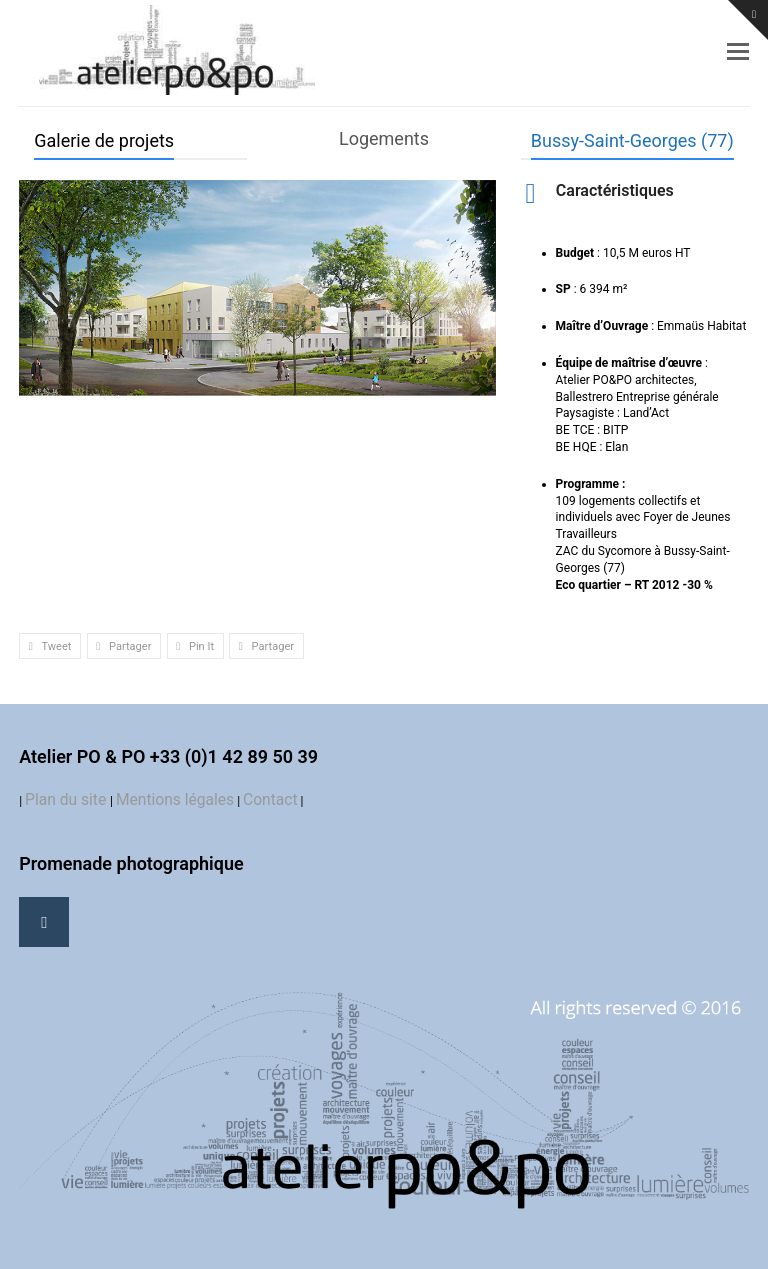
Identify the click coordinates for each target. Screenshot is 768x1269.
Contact (270, 800)
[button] (738, 52)
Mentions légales (175, 800)
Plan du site (67, 800)
